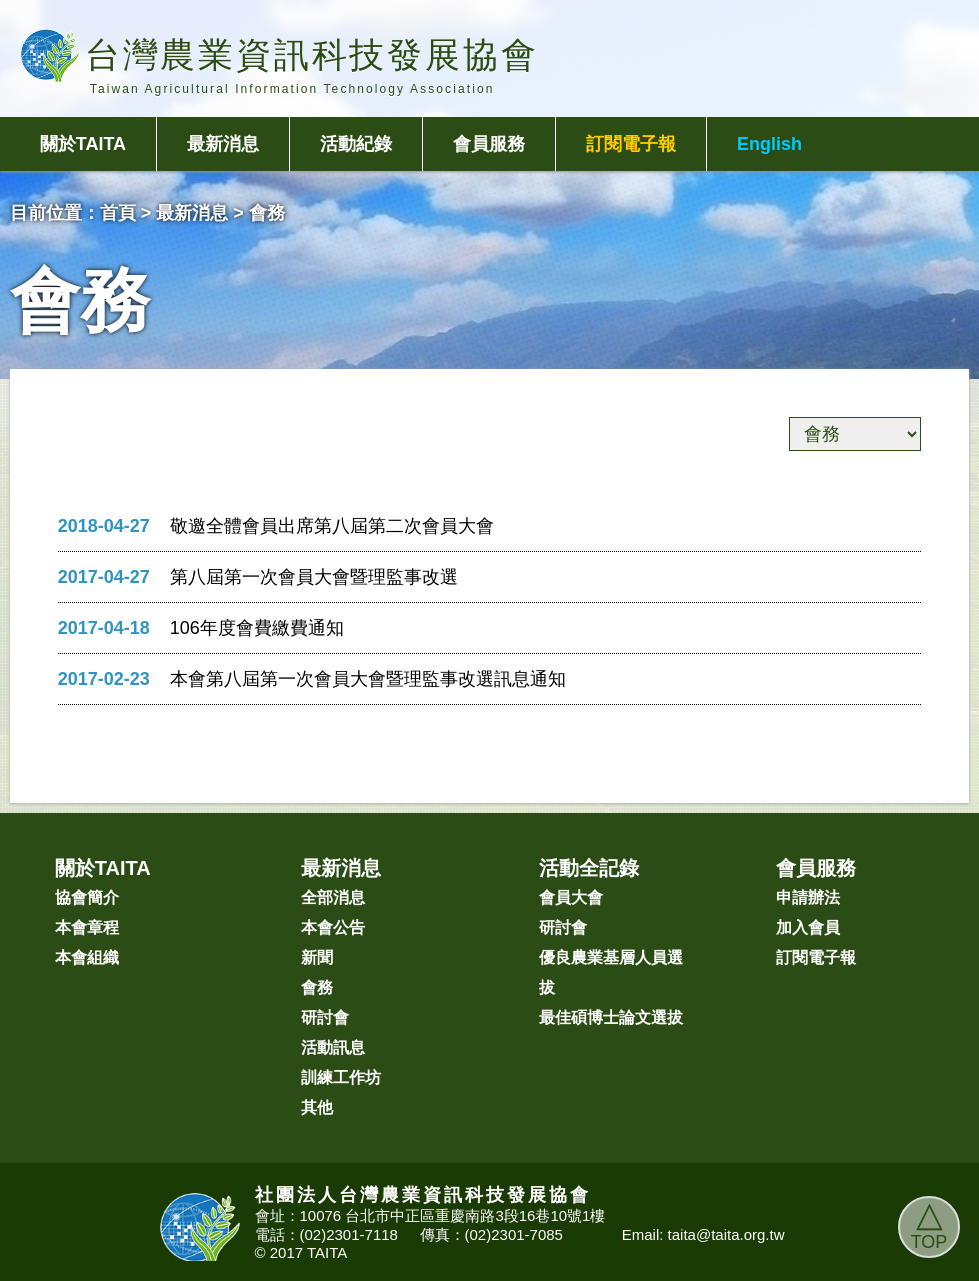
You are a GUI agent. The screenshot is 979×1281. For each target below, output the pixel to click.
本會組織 (87, 957)
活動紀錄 (356, 144)
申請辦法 (808, 897)
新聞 (317, 957)
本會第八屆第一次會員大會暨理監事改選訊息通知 (368, 679)
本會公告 (333, 927)
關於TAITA (83, 144)
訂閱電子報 (631, 144)
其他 (317, 1107)
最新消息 (223, 144)
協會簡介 (87, 897)
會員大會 (571, 897)
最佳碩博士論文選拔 (611, 1017)
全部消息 (333, 897)
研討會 (325, 1017)
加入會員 (808, 927)
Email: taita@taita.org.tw (703, 1234)
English (769, 144)
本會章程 (87, 927)
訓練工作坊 (341, 1077)
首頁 (118, 213)
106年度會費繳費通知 (257, 628)
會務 (317, 987)
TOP (929, 1224)
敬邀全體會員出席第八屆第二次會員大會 (332, 526)
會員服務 (489, 144)
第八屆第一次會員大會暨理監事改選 (314, 577)
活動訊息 (333, 1047)
